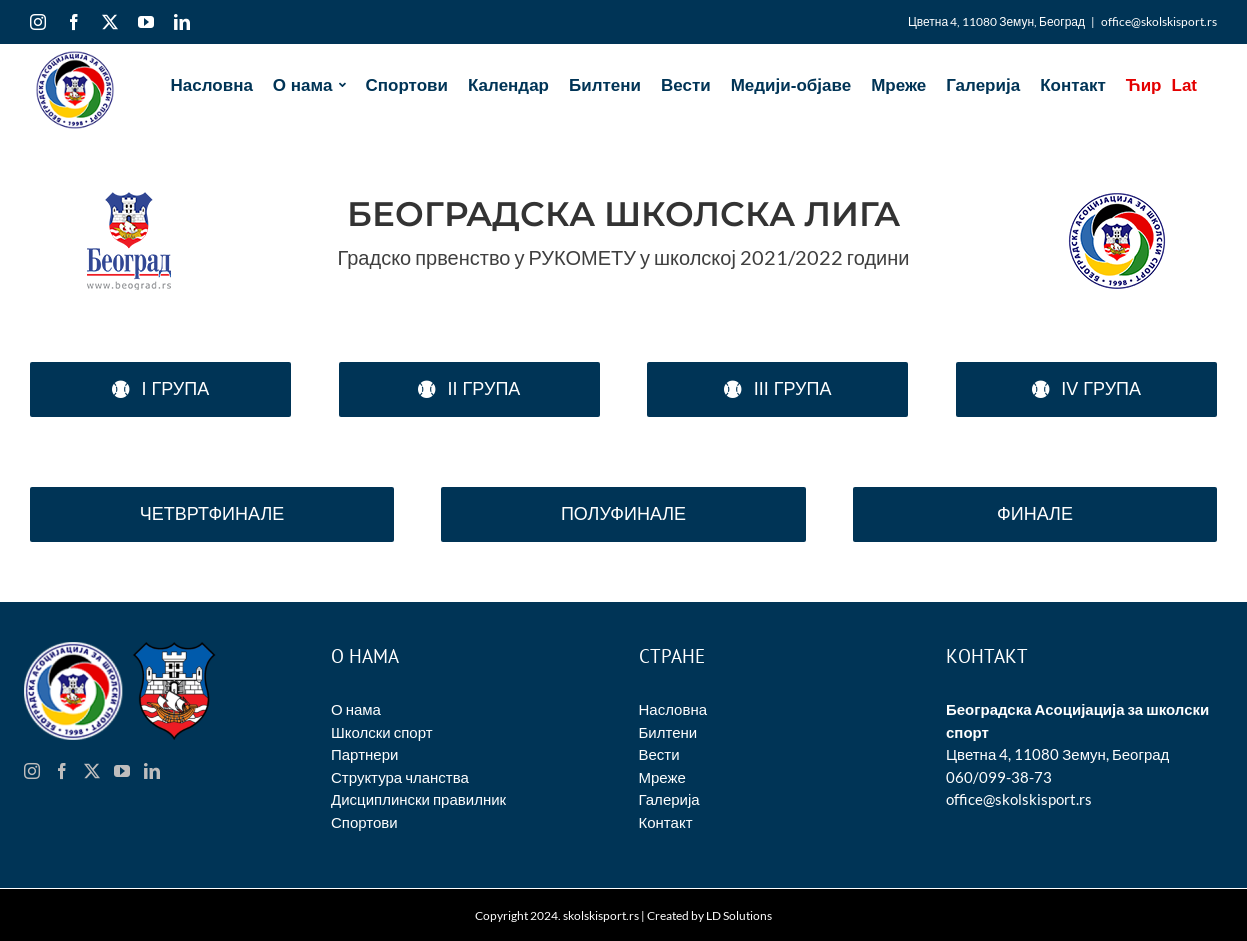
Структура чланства (400, 777)
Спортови (364, 822)
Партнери (364, 754)
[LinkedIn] (152, 771)
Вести (659, 754)
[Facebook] (62, 771)
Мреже (662, 777)
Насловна (673, 709)
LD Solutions (739, 915)
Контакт (666, 822)
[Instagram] (32, 771)
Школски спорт (382, 732)
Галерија (669, 799)
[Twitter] (92, 771)
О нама (356, 709)
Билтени (668, 732)
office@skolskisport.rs (1159, 21)
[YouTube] (122, 771)
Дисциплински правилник (418, 799)
